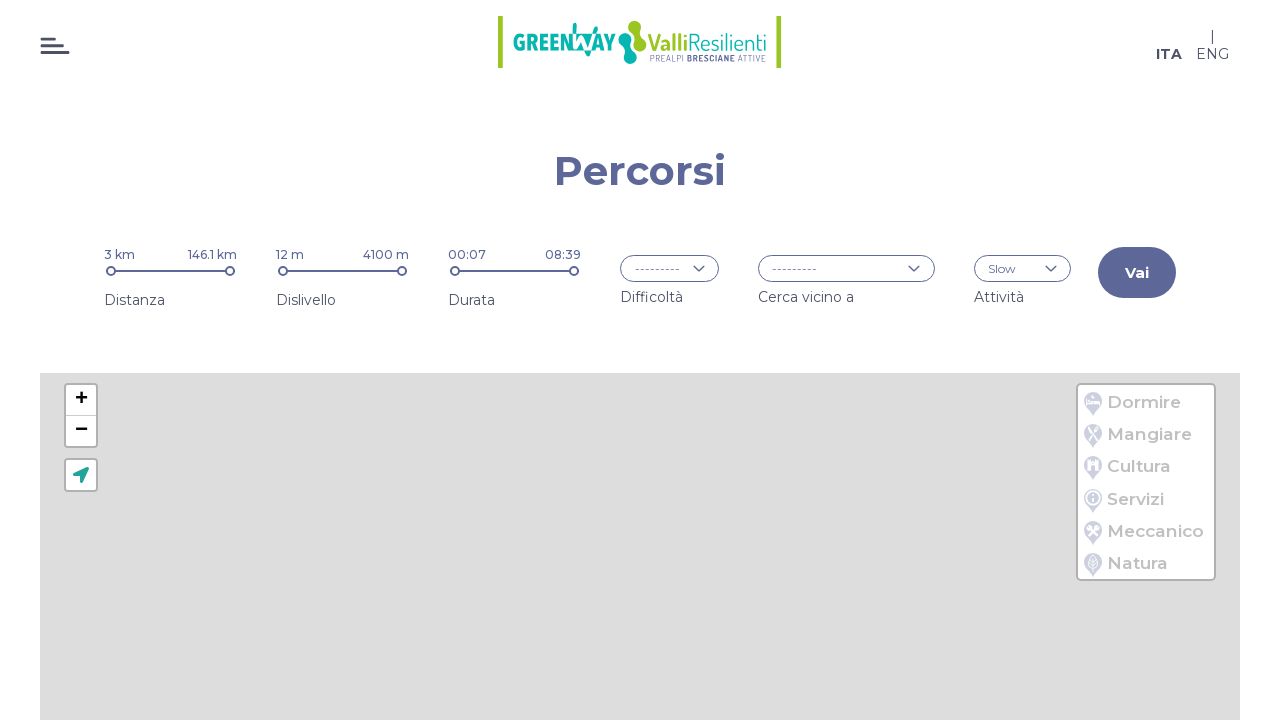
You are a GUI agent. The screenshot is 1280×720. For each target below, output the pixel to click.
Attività (999, 296)
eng (1212, 54)
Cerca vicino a (806, 296)
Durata (471, 300)
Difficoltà (651, 296)
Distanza (134, 300)
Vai (1137, 272)
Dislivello (306, 300)
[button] (81, 400)
